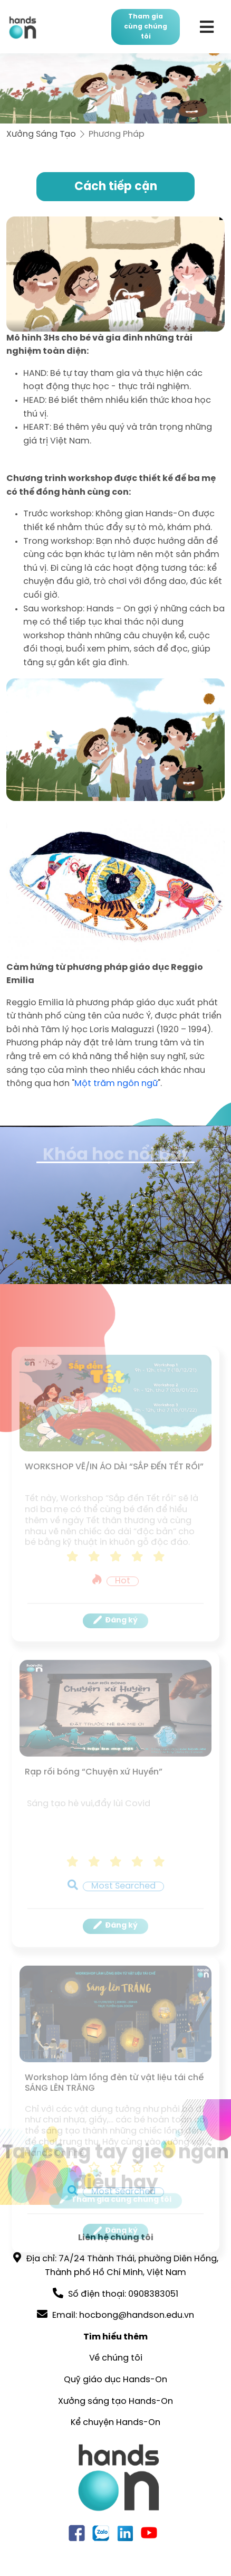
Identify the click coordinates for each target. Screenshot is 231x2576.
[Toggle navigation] (206, 27)
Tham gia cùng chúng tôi (145, 26)
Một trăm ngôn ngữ (116, 1083)
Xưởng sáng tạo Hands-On (115, 2401)
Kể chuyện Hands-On (115, 2422)
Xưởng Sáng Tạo (41, 134)
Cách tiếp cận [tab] (115, 187)
